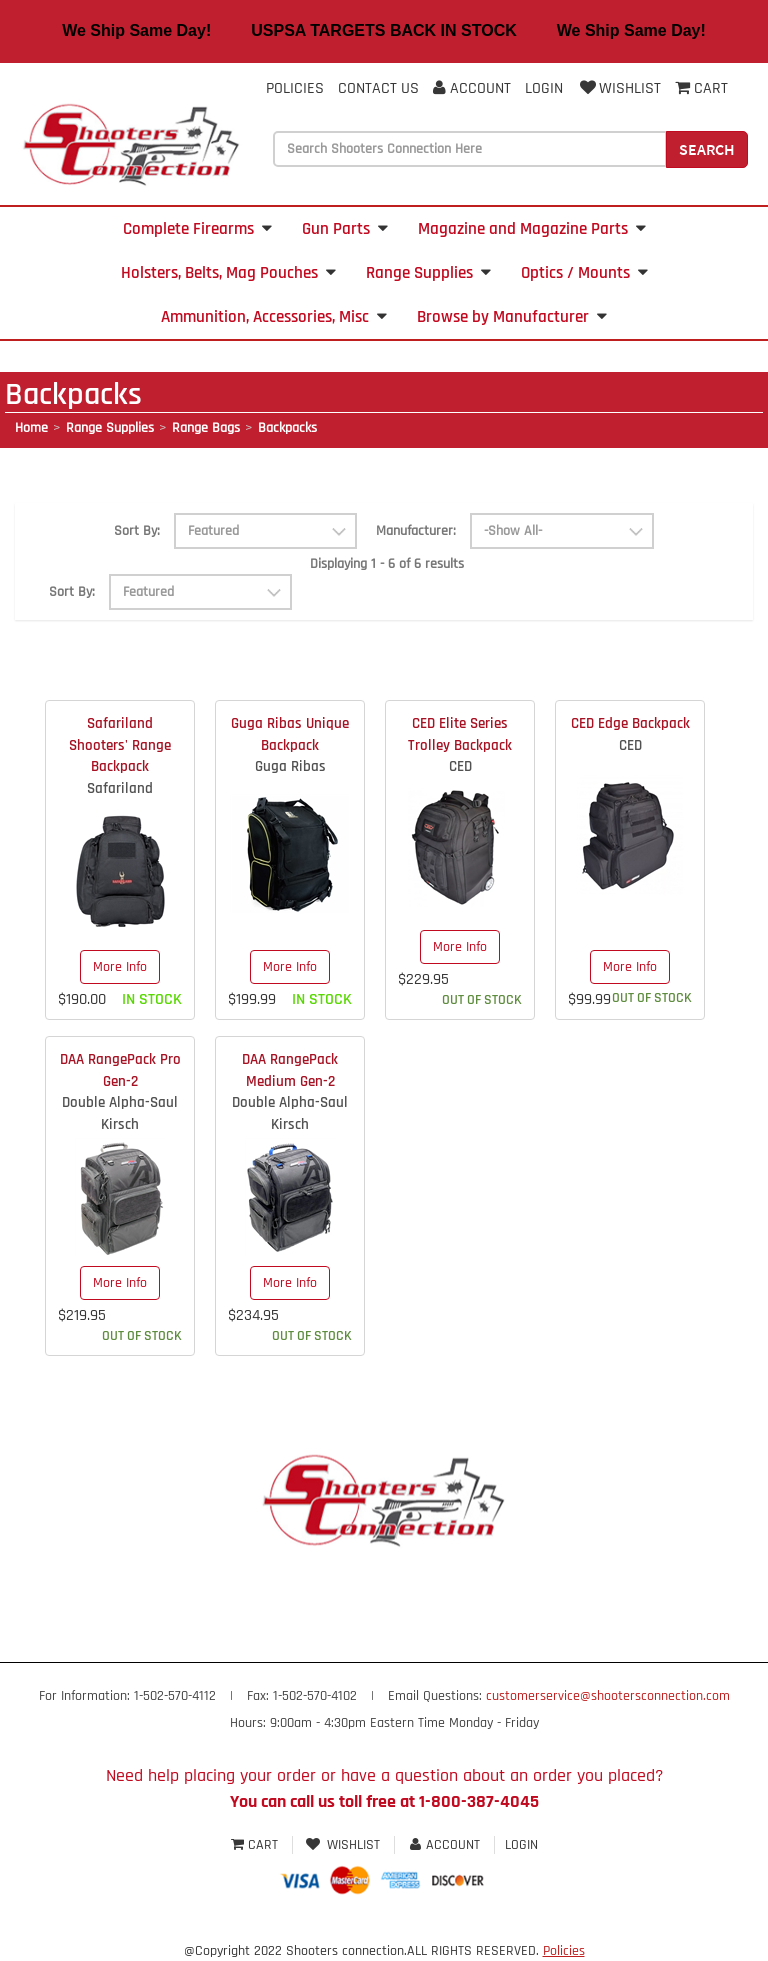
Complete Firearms (197, 229)
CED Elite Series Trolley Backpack (460, 734)
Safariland (120, 788)
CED (460, 766)
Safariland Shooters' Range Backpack (120, 745)
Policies (295, 88)
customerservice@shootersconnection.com (608, 1696)
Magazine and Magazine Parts (532, 229)
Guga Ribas (290, 766)
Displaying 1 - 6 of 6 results (387, 564)
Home (31, 428)
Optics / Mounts (584, 273)
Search (707, 149)
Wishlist (619, 88)
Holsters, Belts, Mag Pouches (228, 273)
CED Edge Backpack (630, 723)
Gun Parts (345, 229)
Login (544, 88)
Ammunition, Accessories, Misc (274, 317)
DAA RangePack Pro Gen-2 (120, 1070)
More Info (120, 967)
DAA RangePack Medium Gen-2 (290, 1070)
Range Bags (206, 428)
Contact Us (378, 88)
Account (472, 88)
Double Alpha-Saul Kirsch (120, 1113)
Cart (256, 1845)
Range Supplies (428, 273)
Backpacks (287, 428)
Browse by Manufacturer (512, 317)
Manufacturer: (416, 531)
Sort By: (137, 531)
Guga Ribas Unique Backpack (290, 734)
